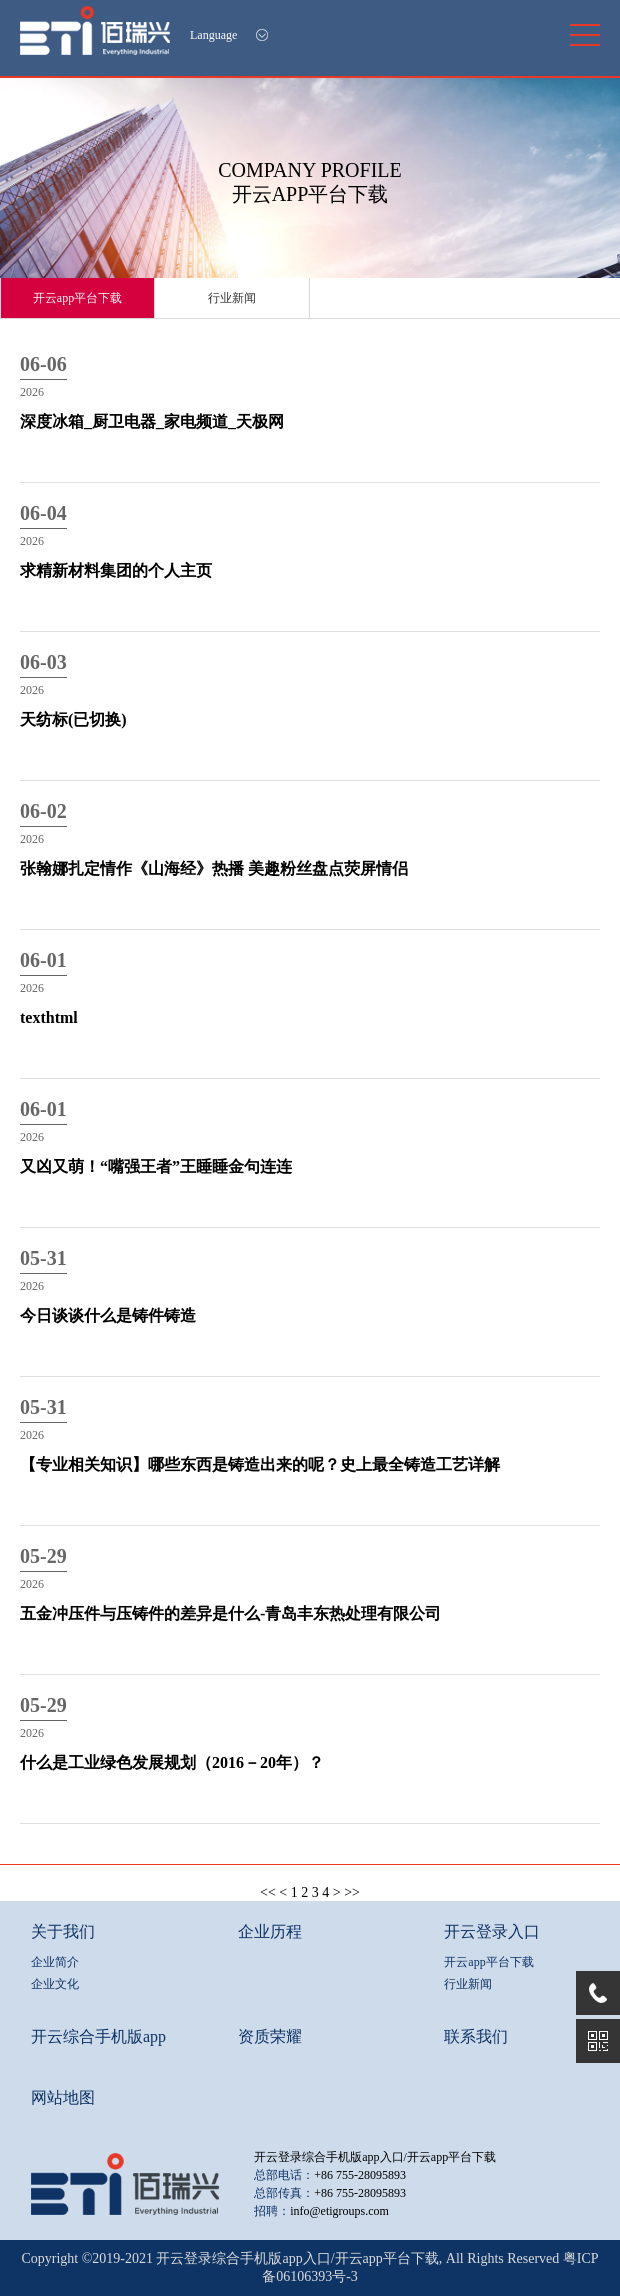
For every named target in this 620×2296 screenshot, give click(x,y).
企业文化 (55, 1984)
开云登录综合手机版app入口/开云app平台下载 (375, 2157)
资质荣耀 (270, 2036)
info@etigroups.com (339, 2211)
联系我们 (476, 2036)
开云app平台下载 (77, 298)
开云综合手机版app (98, 2036)
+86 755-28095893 (360, 2175)
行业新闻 (232, 298)
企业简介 (55, 1962)
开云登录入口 (492, 1931)
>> (352, 1892)
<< (268, 1892)
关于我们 (63, 1931)
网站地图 (63, 2097)
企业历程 (270, 1931)
